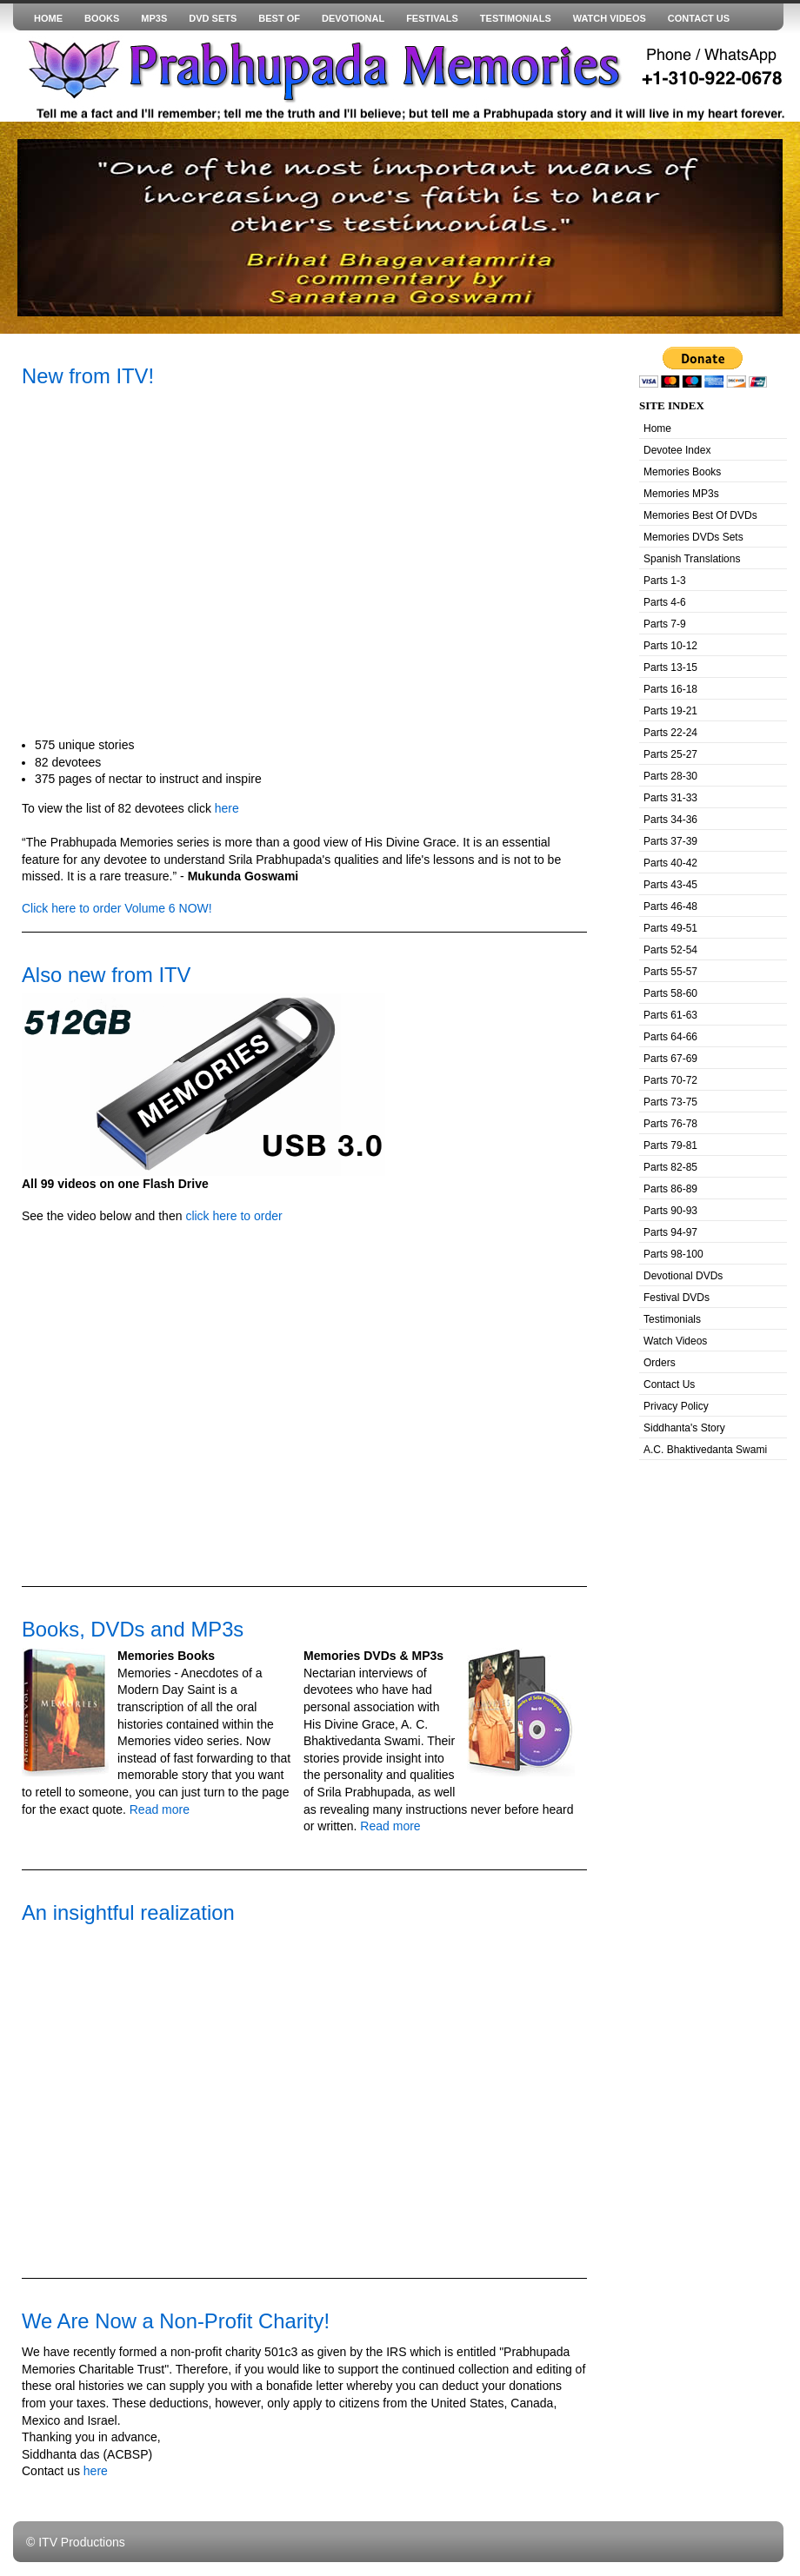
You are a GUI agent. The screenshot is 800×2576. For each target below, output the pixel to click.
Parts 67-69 (670, 1058)
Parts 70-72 (670, 1080)
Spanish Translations (691, 559)
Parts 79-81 (670, 1145)
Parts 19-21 (670, 711)
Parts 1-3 (664, 580)
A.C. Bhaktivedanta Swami (705, 1450)
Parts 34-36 (670, 819)
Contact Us (669, 1384)
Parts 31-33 (670, 798)
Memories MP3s (681, 494)
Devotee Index (676, 450)
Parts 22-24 (670, 733)
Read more (158, 1809)
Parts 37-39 (670, 841)
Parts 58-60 (670, 993)
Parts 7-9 (664, 624)
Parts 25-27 (670, 754)
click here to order (233, 1216)
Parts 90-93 (670, 1211)
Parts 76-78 (670, 1124)
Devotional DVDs (683, 1276)
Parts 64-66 (670, 1037)
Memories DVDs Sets (693, 537)
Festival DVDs (676, 1297)
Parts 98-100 (673, 1254)
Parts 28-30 (670, 776)
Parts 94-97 (670, 1232)
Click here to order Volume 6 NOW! (117, 908)
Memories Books (682, 472)
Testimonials (672, 1319)
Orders (659, 1363)
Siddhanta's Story (684, 1428)
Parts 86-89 (670, 1189)
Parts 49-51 (670, 928)
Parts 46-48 (670, 906)
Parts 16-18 (670, 689)
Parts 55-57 (670, 972)
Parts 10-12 (670, 646)
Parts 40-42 (670, 863)
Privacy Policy (676, 1406)
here (227, 808)
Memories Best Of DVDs (700, 515)
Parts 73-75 (670, 1102)
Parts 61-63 (670, 1015)
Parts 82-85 (670, 1167)
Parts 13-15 (670, 667)
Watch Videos (675, 1341)
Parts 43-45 (670, 885)
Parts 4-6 (664, 602)
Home (657, 428)
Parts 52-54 (670, 950)
